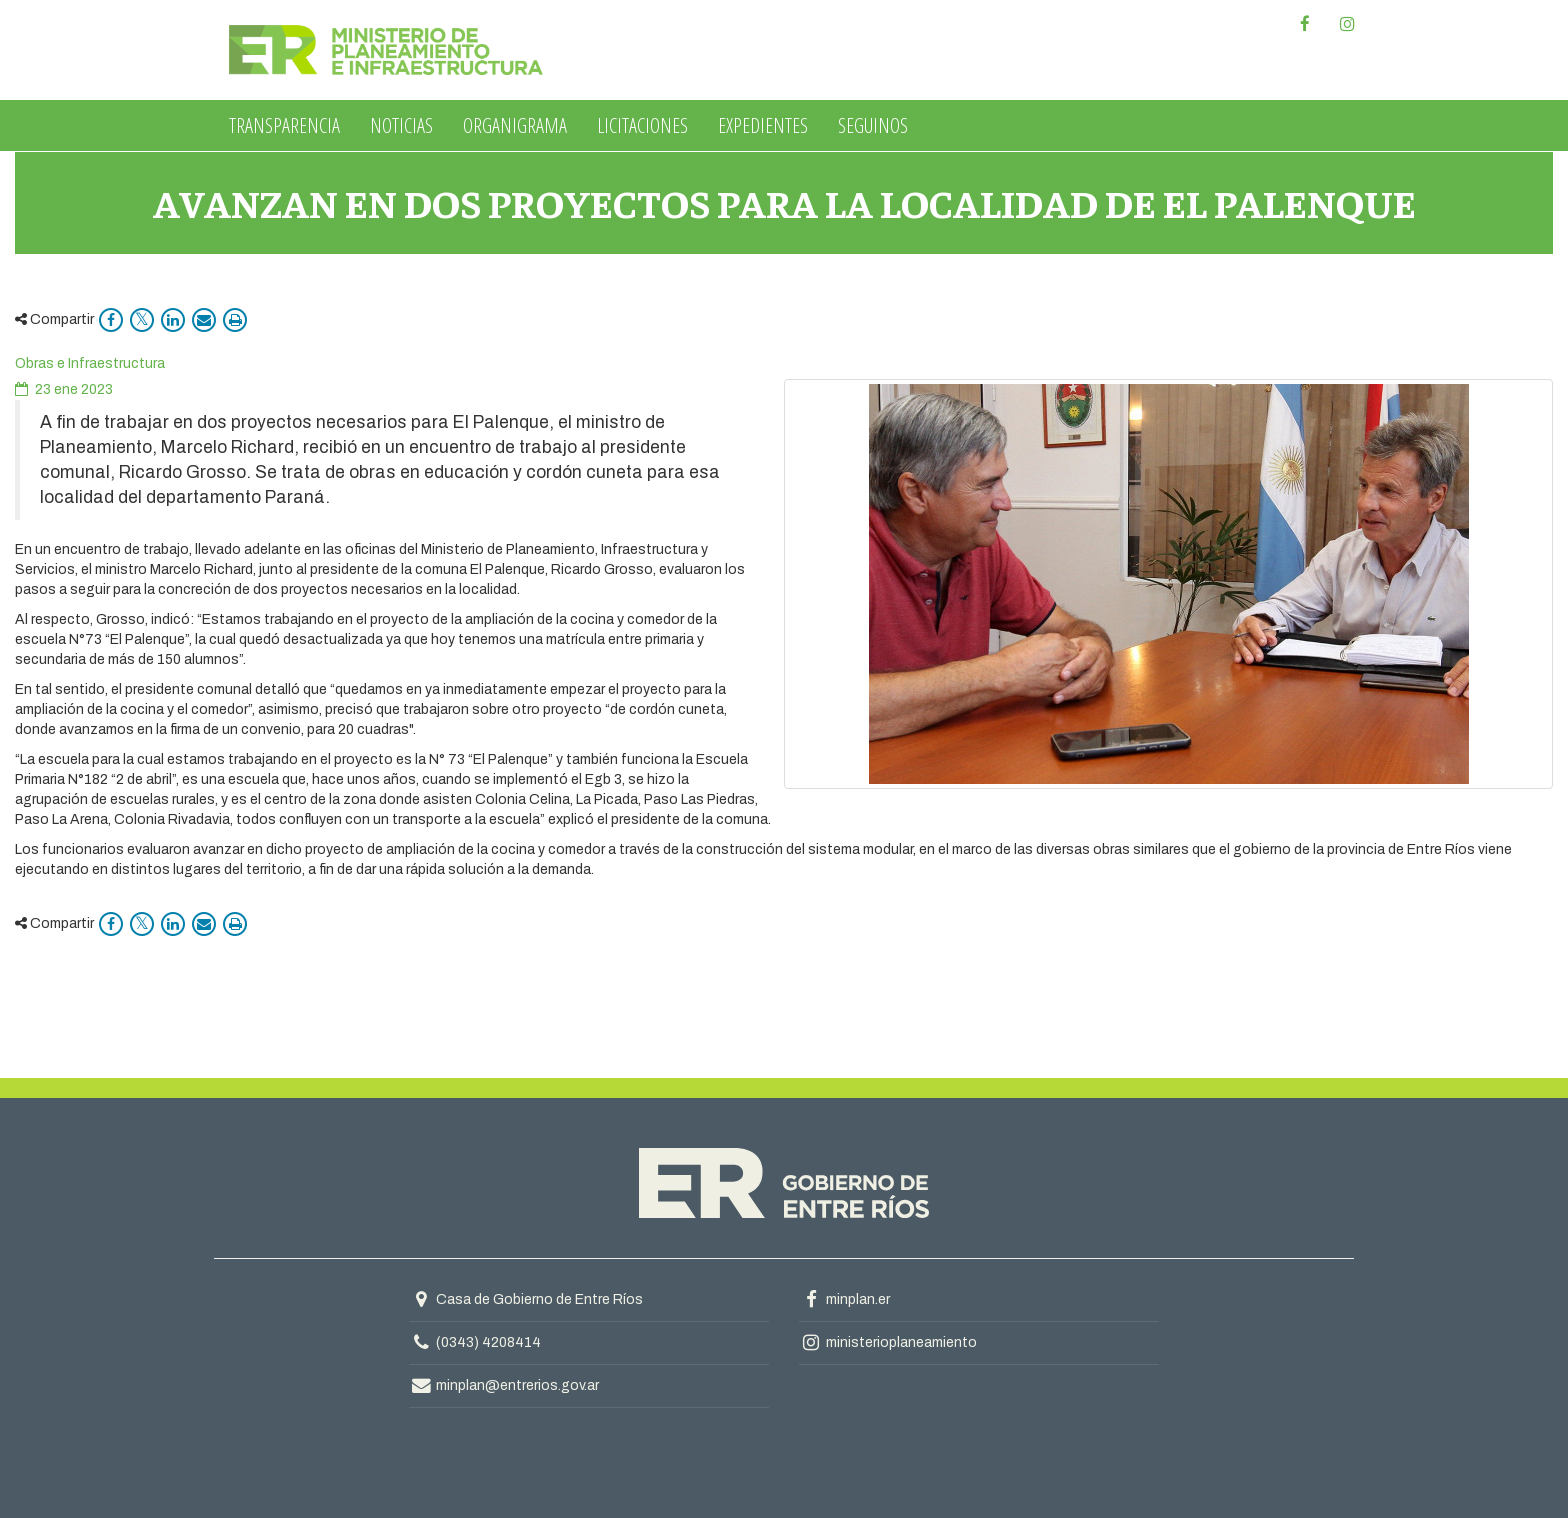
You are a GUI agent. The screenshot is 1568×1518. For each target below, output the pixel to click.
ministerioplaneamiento (888, 1342)
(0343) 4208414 (488, 1342)
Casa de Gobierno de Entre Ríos (526, 1299)
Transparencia (284, 125)
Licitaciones (642, 125)
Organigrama (515, 125)
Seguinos (873, 125)
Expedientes (763, 125)
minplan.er (844, 1299)
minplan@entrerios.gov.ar (504, 1385)
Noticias (401, 125)
